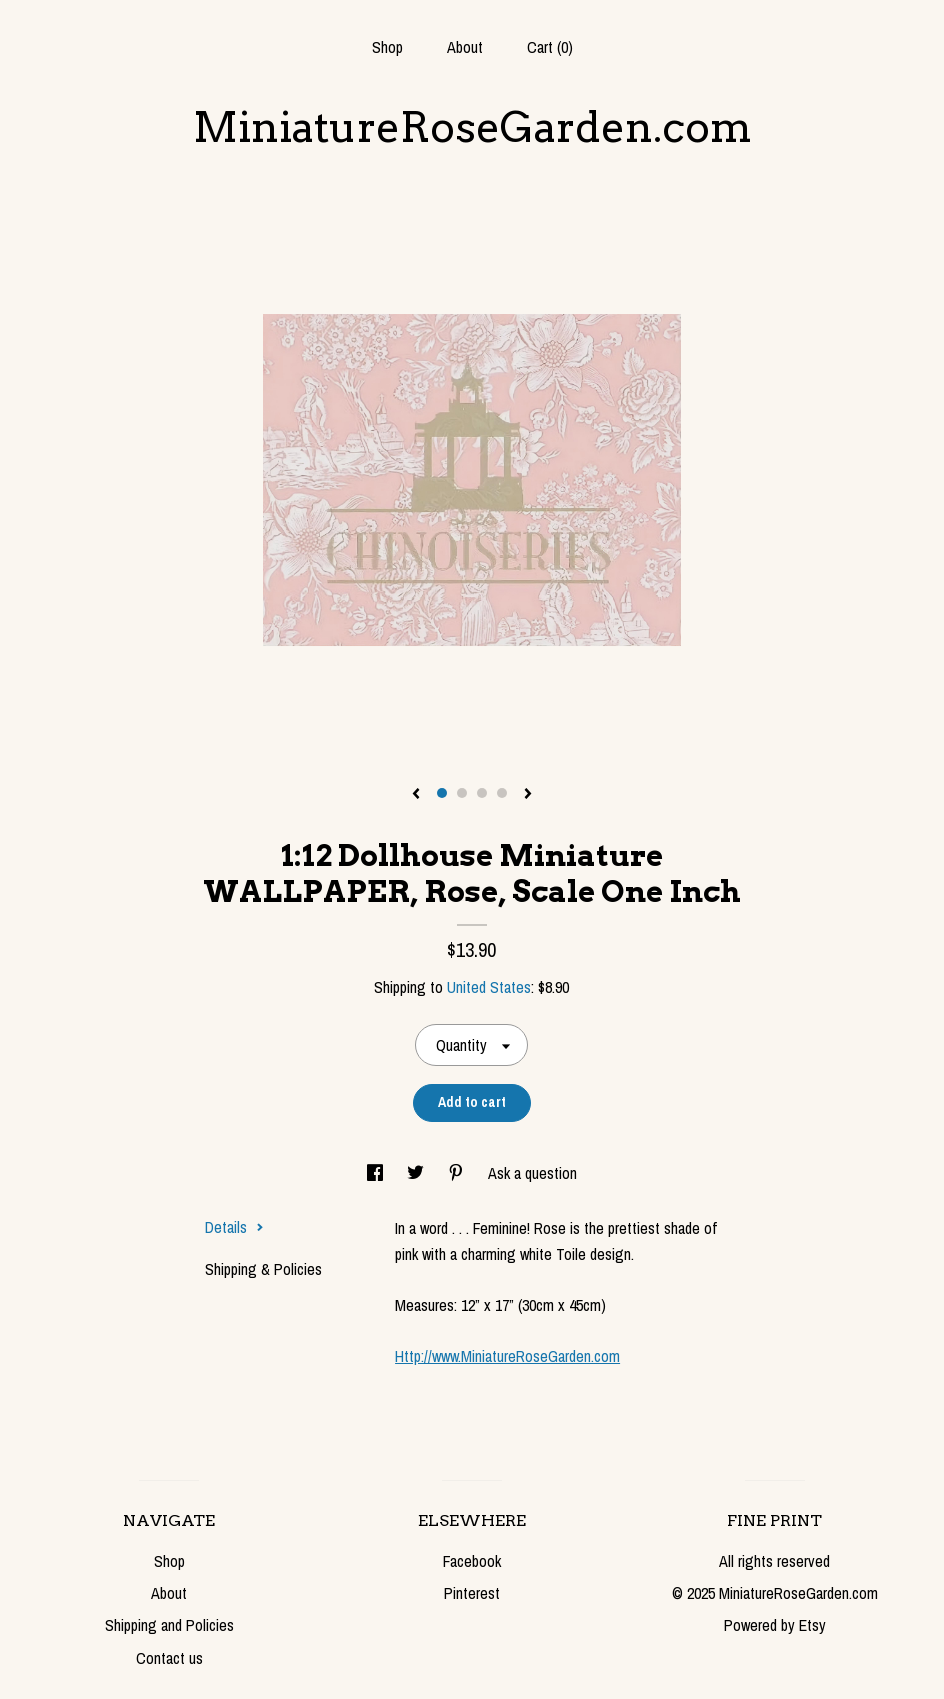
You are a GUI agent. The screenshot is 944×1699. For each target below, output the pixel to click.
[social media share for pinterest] (458, 1173)
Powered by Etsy (775, 1625)
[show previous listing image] (416, 795)
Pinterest (472, 1593)
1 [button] (442, 793)
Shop (387, 47)
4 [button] (502, 793)
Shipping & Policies (263, 1269)
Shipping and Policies (169, 1625)
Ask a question (532, 1173)
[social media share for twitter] (417, 1173)
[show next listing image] (528, 795)
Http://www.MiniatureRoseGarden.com (507, 1356)
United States (489, 987)
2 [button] (462, 793)
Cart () (550, 47)
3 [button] (482, 793)
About (465, 47)
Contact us (169, 1658)
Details (234, 1227)
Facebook (472, 1561)
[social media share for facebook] (377, 1173)
